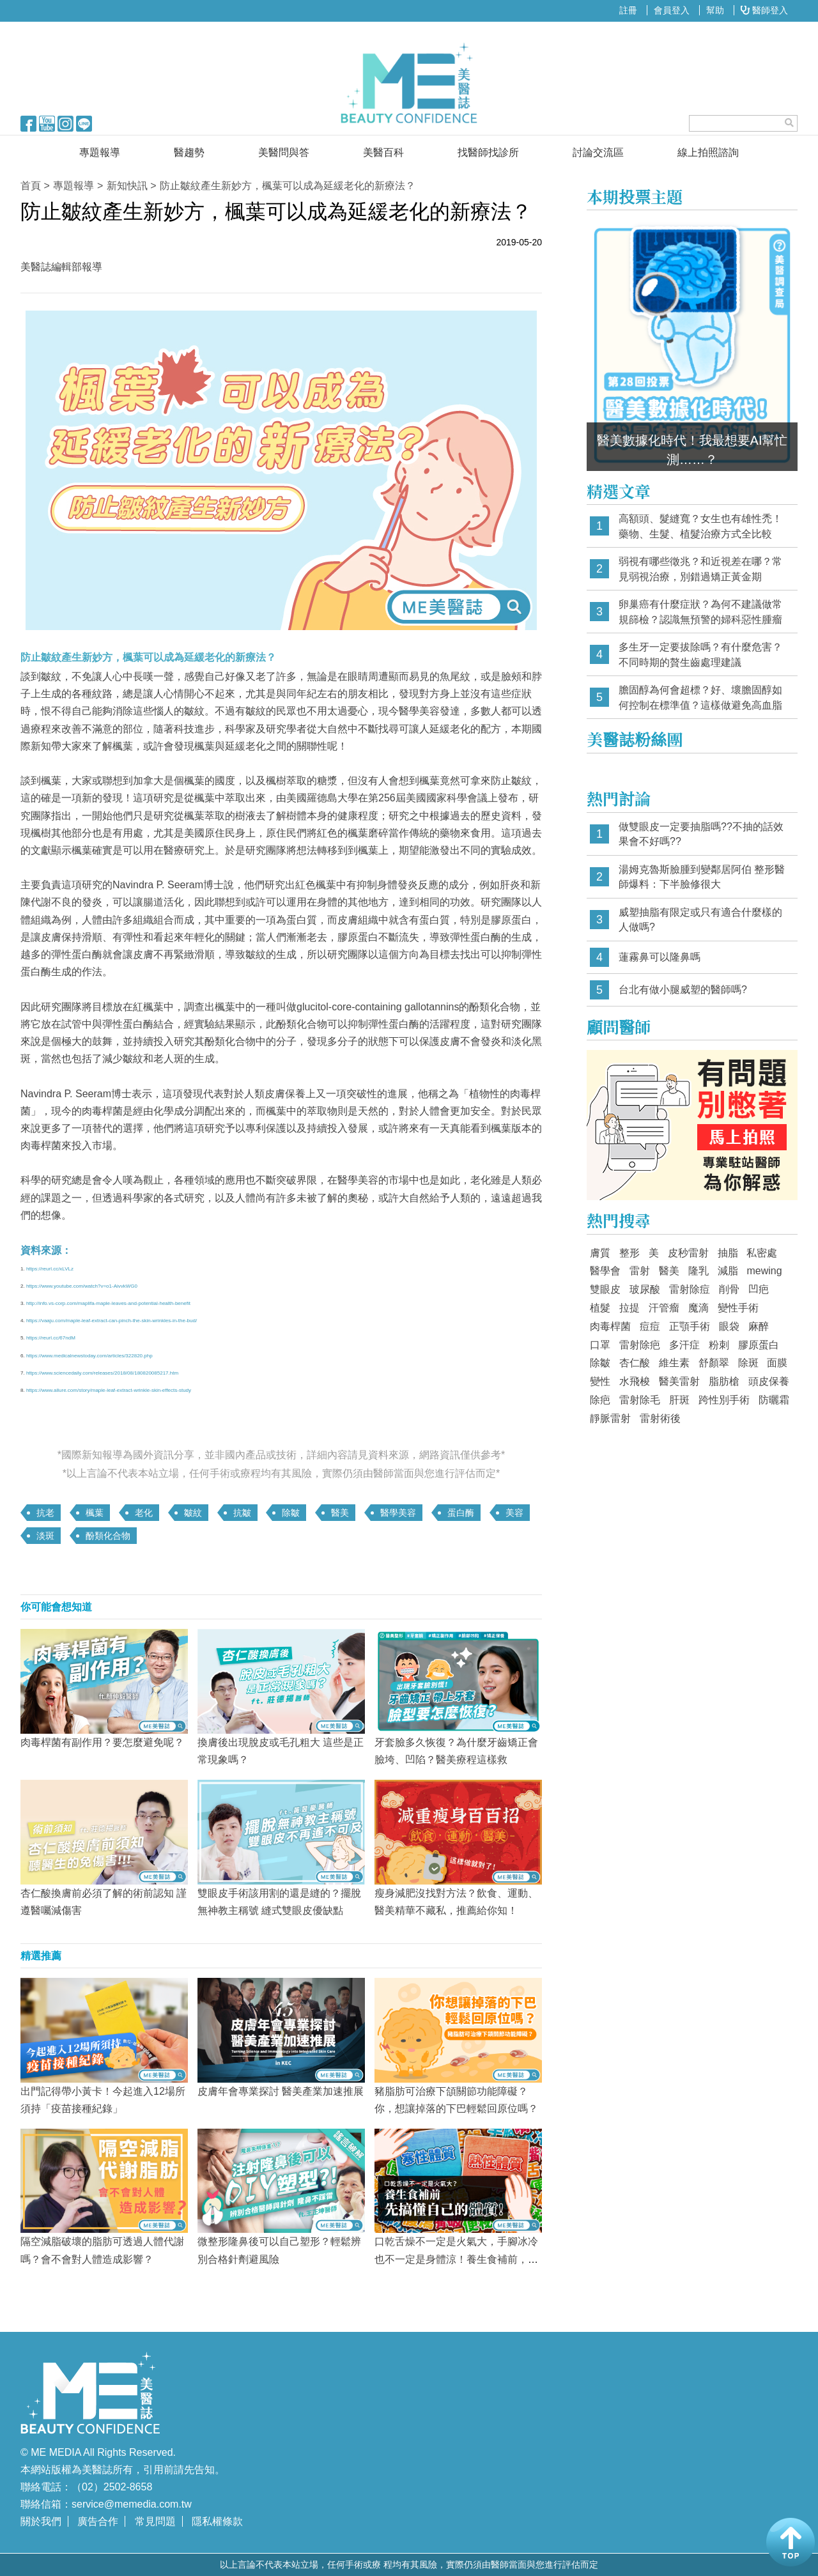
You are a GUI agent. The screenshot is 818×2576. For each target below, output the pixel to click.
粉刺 (719, 1344)
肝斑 (679, 1399)
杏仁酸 (634, 1362)
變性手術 (738, 1307)
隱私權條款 (217, 2521)
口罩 (600, 1344)
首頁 (30, 185)
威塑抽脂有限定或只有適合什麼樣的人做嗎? (700, 920)
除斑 (748, 1362)
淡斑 (45, 1536)
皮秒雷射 (688, 1252)
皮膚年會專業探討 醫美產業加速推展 (280, 2091)
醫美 (340, 1513)
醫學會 (605, 1270)
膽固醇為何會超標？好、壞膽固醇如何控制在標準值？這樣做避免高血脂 (700, 697)
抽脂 (728, 1252)
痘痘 (650, 1326)
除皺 (291, 1513)
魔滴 (698, 1307)
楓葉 (95, 1513)
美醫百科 (383, 152)
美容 (514, 1513)
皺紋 (193, 1513)
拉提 (629, 1307)
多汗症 (684, 1344)
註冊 (628, 10)
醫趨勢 (189, 152)
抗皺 (242, 1513)
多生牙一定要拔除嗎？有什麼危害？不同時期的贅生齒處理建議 (700, 655)
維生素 (674, 1362)
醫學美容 (398, 1513)
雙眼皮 (605, 1289)
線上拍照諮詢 (708, 152)
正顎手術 (689, 1326)
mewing (764, 1270)
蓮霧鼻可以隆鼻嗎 (659, 957)
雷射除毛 (639, 1399)
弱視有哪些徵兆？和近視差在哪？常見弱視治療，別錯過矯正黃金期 (700, 569)
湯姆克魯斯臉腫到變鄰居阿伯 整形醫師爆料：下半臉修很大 (702, 877)
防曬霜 (774, 1399)
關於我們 (40, 2521)
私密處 (761, 1252)
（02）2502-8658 (112, 2486)
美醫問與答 (283, 152)
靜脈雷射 (610, 1418)
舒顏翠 (713, 1362)
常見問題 (155, 2521)
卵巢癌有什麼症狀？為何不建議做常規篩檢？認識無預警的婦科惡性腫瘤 (700, 612)
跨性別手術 (724, 1399)
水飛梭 (634, 1381)
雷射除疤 (639, 1344)
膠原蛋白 (758, 1344)
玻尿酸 (644, 1289)
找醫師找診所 (488, 152)
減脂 (728, 1270)
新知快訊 (127, 185)
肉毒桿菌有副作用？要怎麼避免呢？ (102, 1742)
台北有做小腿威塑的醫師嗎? (683, 989)
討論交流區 (598, 152)
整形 (629, 1252)
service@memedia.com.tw (132, 2504)
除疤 (600, 1399)
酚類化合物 (108, 1536)
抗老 (45, 1513)
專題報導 (99, 152)
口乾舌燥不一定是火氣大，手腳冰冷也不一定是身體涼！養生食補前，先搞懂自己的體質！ (456, 2258)
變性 (600, 1381)
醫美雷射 (679, 1381)
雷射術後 (660, 1418)
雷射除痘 (689, 1289)
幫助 (715, 10)
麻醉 (758, 1326)
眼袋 (729, 1326)
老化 (144, 1513)
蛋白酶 (460, 1513)
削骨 (729, 1289)
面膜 (777, 1362)
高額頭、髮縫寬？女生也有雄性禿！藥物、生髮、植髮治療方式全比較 (700, 526)
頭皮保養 (768, 1381)
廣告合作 (97, 2521)
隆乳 (698, 1270)
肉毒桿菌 (610, 1326)
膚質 (600, 1252)
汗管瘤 (664, 1307)
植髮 (600, 1307)
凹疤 (758, 1289)
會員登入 (672, 10)
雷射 (639, 1270)
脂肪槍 (724, 1381)
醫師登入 (764, 10)
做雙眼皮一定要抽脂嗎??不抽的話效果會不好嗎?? (701, 834)
